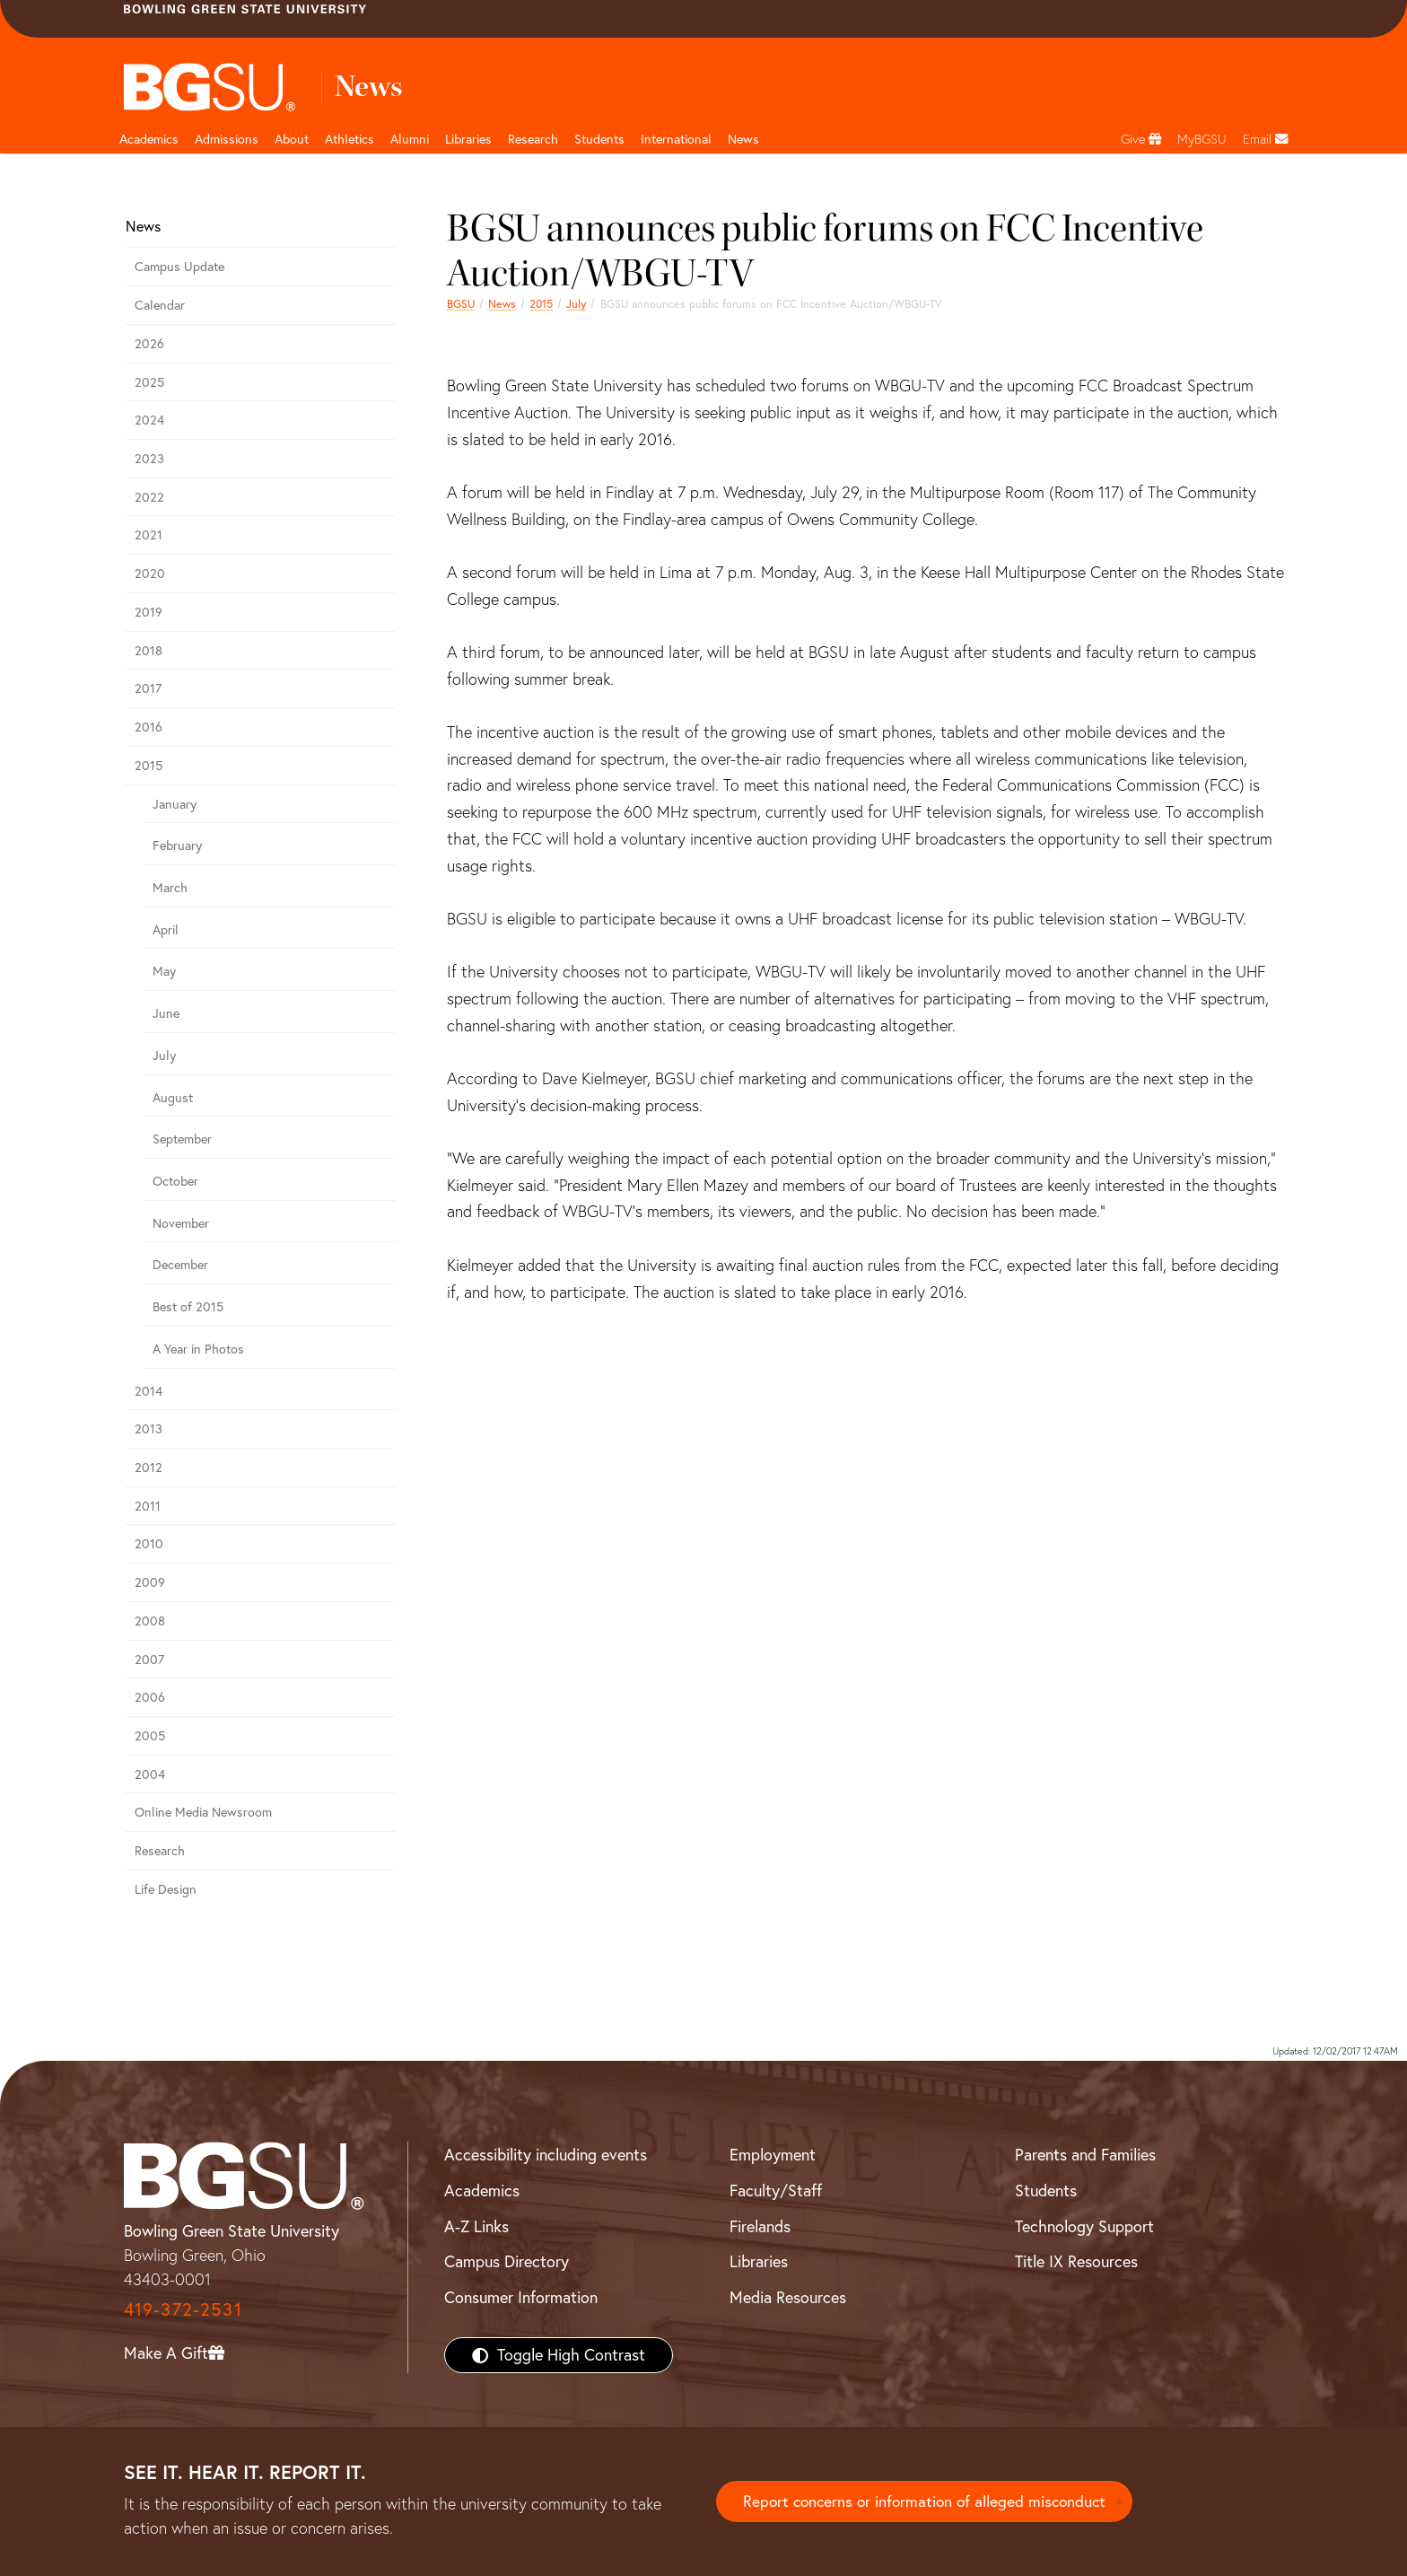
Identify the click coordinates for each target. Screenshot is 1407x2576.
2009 (150, 1582)
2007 (149, 1660)
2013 (148, 1429)
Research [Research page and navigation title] (533, 139)
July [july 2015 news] (576, 304)
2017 (148, 688)
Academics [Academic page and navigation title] (149, 139)
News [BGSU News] (743, 139)
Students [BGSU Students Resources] (1046, 2190)
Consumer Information (521, 2297)
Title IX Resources (1076, 2261)
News (502, 304)
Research (160, 1851)
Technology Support (1084, 2226)
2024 (149, 420)
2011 (148, 1506)
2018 (148, 651)
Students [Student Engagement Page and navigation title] (599, 139)
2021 (148, 535)
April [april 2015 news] (166, 930)
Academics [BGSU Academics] (482, 2190)
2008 (150, 1621)
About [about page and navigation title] (292, 139)
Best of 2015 (188, 1307)
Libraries (468, 139)
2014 (148, 1391)
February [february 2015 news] (177, 845)
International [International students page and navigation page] (676, 139)
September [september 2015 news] (182, 1139)
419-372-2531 (183, 2309)
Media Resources (788, 2297)
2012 (148, 1467)
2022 (149, 497)
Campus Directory (506, 2261)
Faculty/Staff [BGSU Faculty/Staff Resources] (776, 2190)
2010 (149, 1544)
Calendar (160, 305)
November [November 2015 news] (181, 1223)
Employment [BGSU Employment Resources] (773, 2154)
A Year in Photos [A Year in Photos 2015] (198, 1349)
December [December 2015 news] (180, 1265)
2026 (149, 344)
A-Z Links (476, 2226)
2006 (150, 1697)
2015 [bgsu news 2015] (541, 304)
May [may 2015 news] (164, 971)
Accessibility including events (545, 2154)
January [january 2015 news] (175, 804)
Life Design (166, 1889)
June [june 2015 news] (166, 1013)
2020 (150, 573)
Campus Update (179, 266)
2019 (148, 612)
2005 (150, 1736)
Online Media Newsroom (203, 1812)
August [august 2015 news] (173, 1098)
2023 (149, 459)
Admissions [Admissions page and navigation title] (226, 139)
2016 (148, 727)
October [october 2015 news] (175, 1181)
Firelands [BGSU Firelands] (760, 2226)
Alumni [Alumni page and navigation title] (409, 139)
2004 (150, 1774)
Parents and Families (1085, 2154)
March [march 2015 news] (170, 888)
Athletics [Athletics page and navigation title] (349, 139)
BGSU (461, 304)
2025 (149, 382)
